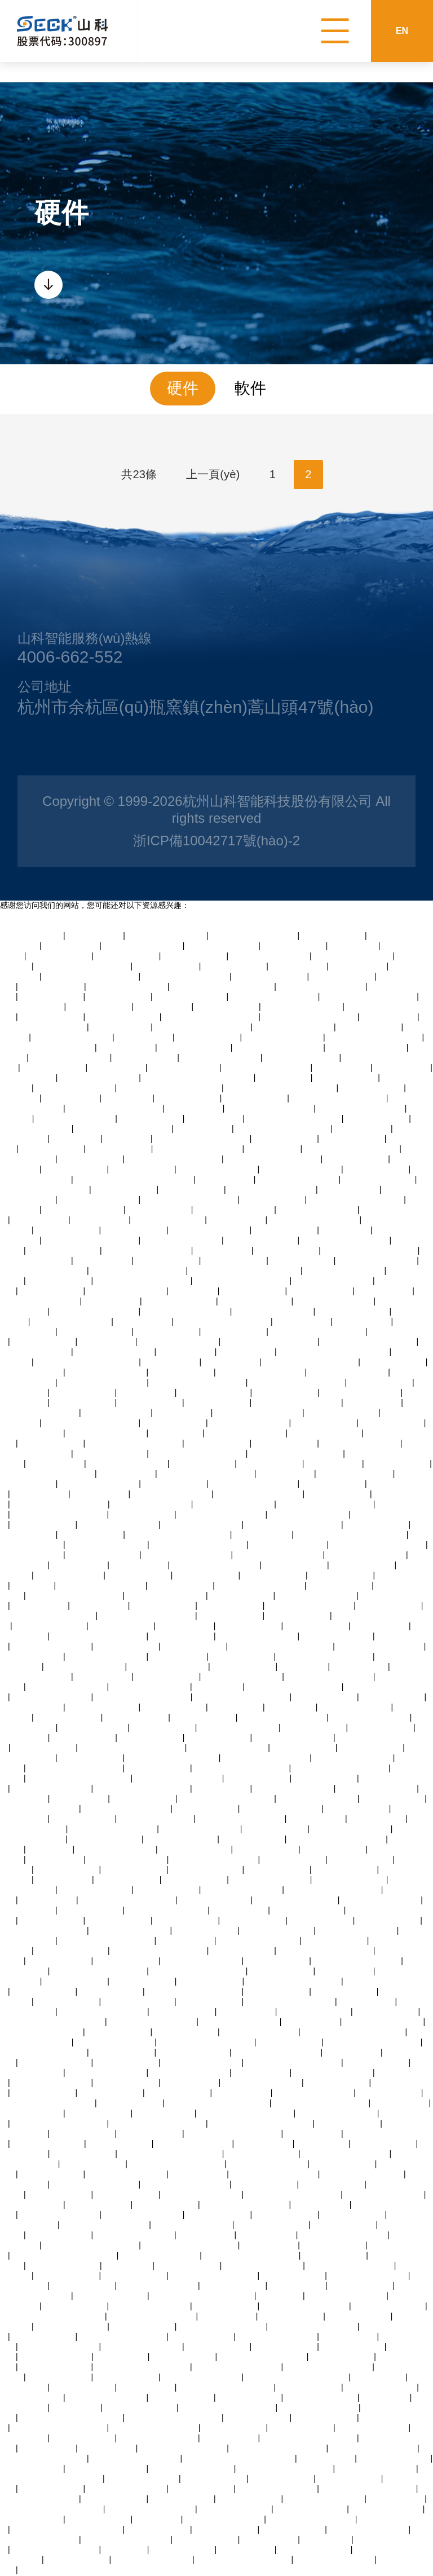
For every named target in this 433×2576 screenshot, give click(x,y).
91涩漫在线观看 (104, 1260)
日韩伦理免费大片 (111, 1991)
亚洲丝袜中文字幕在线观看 (234, 2133)
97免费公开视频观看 (112, 2296)
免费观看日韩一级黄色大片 (245, 2113)
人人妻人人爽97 (127, 1047)
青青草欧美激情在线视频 (259, 1494)
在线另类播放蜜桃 (210, 1981)
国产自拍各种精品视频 (334, 2560)
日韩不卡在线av (373, 1403)
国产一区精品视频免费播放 (199, 1545)
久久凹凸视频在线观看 (376, 2468)
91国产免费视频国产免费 (216, 1565)
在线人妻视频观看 (51, 1443)
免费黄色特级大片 (31, 1555)
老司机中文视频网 (334, 1849)
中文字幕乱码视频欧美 (218, 1169)
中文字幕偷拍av (95, 936)
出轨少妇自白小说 (203, 1463)
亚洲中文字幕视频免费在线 (270, 1342)
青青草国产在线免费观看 (222, 2326)
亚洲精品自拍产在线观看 (198, 1149)
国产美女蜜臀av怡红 (72, 2326)
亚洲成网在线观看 (91, 1159)
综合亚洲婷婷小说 (75, 2306)
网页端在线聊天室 (119, 2032)
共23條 (126, 476)
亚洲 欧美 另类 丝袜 (184, 1068)
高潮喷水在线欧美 (377, 1118)
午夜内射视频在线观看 (171, 1494)
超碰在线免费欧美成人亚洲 (310, 1017)
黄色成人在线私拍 (178, 2093)
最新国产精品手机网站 (224, 2519)
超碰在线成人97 (380, 1626)
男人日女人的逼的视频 (158, 2438)
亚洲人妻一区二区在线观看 (309, 2438)
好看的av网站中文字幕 (347, 2296)
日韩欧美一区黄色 (249, 2499)
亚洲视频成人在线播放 (318, 1210)
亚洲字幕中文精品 (294, 946)
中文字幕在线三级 (360, 2286)
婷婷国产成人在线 (342, 976)
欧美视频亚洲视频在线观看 (47, 1047)
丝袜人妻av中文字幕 (308, 1910)
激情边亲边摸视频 (188, 1098)
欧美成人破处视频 (243, 1666)
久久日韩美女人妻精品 (270, 1880)
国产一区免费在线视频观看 (293, 1981)
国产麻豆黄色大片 (139, 1575)
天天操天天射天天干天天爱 (159, 1951)
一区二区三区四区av (206, 1869)
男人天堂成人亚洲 (59, 1281)
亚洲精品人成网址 (59, 956)
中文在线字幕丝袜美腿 (383, 2022)
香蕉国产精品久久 (31, 2204)
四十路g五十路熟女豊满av (173, 1758)
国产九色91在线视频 (350, 1880)
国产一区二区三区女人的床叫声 (67, 2529)
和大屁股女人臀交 (67, 1230)
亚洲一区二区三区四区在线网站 (351, 1535)
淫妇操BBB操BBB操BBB (214, 1859)
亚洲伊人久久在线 (275, 1829)
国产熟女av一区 (72, 1098)
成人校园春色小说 (126, 2062)
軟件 (250, 388)
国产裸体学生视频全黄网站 (190, 1200)
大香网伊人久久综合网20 (151, 2509)
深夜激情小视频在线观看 (310, 1606)
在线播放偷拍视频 (208, 1037)
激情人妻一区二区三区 (116, 1849)
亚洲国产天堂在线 (91, 1758)
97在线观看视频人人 (96, 1890)
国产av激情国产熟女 (111, 1453)
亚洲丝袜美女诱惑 (136, 1717)
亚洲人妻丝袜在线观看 (384, 2194)
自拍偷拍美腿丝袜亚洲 (314, 2093)
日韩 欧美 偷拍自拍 (117, 1413)
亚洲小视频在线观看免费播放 (171, 2154)
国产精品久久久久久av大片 (143, 1697)
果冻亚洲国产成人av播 (303, 1007)
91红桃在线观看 (64, 1880)
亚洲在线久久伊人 (285, 1139)
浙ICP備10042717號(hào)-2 (216, 841)
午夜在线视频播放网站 (107, 1656)
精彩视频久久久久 (321, 1920)
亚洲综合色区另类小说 (99, 1200)
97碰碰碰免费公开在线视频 (203, 1027)
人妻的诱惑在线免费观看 (55, 2550)
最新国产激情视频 (93, 2164)
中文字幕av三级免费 (325, 1433)
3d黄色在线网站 (144, 1037)
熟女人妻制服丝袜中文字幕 (174, 1159)
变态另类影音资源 (241, 1656)
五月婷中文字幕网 (295, 1565)
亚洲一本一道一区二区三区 (351, 1149)
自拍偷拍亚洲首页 (333, 1484)
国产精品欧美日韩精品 (168, 1666)
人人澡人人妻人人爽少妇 (186, 976)
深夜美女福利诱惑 (380, 1382)
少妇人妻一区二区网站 (178, 1342)
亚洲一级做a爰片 (165, 2113)
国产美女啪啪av (247, 2550)
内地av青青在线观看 (191, 997)
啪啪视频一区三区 (59, 1961)
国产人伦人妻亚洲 (277, 1991)
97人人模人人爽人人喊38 (279, 1047)
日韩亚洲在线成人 (231, 1606)
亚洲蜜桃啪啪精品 (51, 1017)
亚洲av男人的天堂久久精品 (91, 2245)
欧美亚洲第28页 (363, 1321)
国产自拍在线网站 (393, 1798)
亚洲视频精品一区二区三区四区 (245, 1271)
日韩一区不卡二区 (353, 1139)
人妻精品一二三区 (266, 1849)
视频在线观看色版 (99, 1007)
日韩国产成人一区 (44, 1524)
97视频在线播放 (199, 2174)
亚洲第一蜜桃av (222, 1788)
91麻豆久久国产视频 (64, 1250)
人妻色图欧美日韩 (119, 1149)
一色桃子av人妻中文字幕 (103, 1382)
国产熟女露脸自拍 (59, 2194)
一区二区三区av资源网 (294, 1788)
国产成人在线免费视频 (360, 1443)
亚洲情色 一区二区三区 (258, 1941)
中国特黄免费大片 (53, 1068)
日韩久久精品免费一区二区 (211, 1017)
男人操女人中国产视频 (190, 2072)
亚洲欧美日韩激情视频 (71, 1321)
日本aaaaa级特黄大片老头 (296, 1453)
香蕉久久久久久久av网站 (260, 1585)
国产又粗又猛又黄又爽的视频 (353, 2032)
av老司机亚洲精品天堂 (337, 2113)
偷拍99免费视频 (240, 1910)
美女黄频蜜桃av (334, 1463)
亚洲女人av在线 (303, 1321)
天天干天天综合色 (325, 1778)
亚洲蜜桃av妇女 (214, 1118)
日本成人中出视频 (285, 1392)
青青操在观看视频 (227, 1007)
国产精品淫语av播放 (222, 946)
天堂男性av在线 (389, 1017)
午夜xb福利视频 (231, 1362)
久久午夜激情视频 (206, 1575)
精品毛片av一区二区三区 (101, 1585)
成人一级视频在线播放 (316, 1595)
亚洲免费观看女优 (194, 956)
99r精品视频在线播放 (301, 1057)
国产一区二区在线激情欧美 (83, 966)
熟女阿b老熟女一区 (70, 1575)
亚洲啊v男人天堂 (349, 1189)
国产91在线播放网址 (104, 1555)
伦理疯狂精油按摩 (163, 1727)
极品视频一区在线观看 (270, 956)
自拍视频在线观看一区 (283, 1037)
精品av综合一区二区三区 (274, 997)
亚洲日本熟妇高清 (353, 2215)
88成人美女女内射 (167, 966)
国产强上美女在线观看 (249, 1423)
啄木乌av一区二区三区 (369, 2529)
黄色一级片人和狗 (126, 1961)
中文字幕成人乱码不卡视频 (370, 1250)
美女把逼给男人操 (353, 2347)
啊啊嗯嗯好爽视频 (158, 2529)
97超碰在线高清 (186, 1352)
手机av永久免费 (342, 1068)
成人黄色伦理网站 (120, 2144)
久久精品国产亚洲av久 (301, 1169)
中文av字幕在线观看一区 (297, 1403)
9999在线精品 (326, 2539)
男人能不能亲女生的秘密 (152, 2316)
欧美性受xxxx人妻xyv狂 (296, 1900)
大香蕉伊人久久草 (44, 1342)
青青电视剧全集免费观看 (253, 936)
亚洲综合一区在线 (218, 2215)
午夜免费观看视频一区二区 (198, 1971)
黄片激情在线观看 (31, 1372)
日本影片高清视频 (159, 1210)
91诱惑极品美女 (223, 1250)
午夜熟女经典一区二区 (151, 1504)
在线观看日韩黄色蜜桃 (228, 1748)
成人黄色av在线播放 (262, 1240)
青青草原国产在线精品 (166, 936)
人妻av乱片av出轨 (52, 986)
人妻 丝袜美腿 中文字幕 (192, 2468)
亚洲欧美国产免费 (356, 1159)
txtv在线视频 (125, 2550)
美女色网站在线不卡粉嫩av (293, 1524)
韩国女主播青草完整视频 (183, 2448)
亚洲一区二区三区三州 (51, 1646)
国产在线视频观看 (127, 956)
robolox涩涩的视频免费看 (44, 1189)
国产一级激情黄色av (315, 2012)
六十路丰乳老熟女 (234, 1260)
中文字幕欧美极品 (134, 1230)
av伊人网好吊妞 (286, 1474)
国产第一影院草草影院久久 (283, 1128)
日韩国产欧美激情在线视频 (198, 1382)
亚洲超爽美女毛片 (324, 1423)
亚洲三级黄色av (191, 2083)
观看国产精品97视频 (343, 1413)
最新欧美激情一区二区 (262, 2083)
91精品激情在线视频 (105, 1839)
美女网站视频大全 (167, 1677)
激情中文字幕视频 (381, 1727)
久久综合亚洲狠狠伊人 (107, 1433)
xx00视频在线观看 (32, 1007)
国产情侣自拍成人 (234, 966)
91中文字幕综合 (171, 1362)
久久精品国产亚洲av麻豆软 (278, 2448)
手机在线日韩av (147, 1392)
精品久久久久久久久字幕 (350, 2265)
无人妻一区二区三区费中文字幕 (198, 1078)
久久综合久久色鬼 (281, 2479)
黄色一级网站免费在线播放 (174, 2418)
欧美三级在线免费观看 (59, 2347)
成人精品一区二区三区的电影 (281, 1646)
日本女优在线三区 (44, 1748)
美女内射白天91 (264, 2144)
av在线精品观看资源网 (258, 1636)
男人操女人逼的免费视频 (95, 1311)
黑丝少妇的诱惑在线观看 (266, 1068)
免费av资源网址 (28, 1078)
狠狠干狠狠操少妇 (83, 2387)
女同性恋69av (128, 1098)
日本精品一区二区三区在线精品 (281, 1088)
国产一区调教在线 (51, 997)
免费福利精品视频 (234, 1331)
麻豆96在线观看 (144, 1321)
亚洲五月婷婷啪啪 (174, 1423)
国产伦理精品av (48, 2448)
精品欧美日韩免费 (206, 1809)
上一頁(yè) (213, 476)
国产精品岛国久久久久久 (261, 1372)
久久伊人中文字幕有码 (377, 1260)
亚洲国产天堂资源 (174, 1707)
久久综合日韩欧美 (249, 2397)
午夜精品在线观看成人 (152, 2560)
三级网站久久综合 (289, 2042)
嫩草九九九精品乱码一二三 (318, 1331)
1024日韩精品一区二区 (298, 1179)
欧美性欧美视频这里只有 (122, 2336)
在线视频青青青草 (83, 1403)
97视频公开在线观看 (262, 2154)
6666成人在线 (345, 1230)
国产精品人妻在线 (75, 1169)
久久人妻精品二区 (278, 1869)
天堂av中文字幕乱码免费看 (143, 1281)
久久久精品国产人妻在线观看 (170, 1088)
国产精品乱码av (226, 1179)
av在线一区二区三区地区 (313, 2326)
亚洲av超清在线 (207, 2235)
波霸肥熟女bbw (273, 1149)
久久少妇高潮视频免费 (160, 2255)
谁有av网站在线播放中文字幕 (87, 1362)
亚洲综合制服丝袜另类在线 (128, 1900)
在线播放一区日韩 (167, 1260)
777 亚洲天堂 (194, 1291)
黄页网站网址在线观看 (210, 1230)
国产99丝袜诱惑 (317, 1819)
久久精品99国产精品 (353, 1311)
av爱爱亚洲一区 (117, 1068)
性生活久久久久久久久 (99, 1078)
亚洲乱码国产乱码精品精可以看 (239, 2458)
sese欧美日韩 (354, 946)
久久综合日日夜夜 (119, 997)
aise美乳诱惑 (127, 1139)
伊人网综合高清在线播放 (329, 1677)
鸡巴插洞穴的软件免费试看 (75, 1595)
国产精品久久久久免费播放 (368, 1342)
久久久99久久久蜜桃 (50, 1626)
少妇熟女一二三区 (340, 1585)
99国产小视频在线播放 (84, 1210)
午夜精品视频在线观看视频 (158, 2123)
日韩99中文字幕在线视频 (272, 1189)
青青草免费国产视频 (214, 1392)
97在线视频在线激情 (140, 2407)
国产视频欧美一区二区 (294, 1027)
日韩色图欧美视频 (274, 1575)
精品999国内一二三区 (260, 2032)
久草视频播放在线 (124, 1189)
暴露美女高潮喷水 (343, 2164)
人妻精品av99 (76, 1139)
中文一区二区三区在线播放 (378, 1545)
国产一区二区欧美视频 (200, 1829)
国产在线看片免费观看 (127, 1859)
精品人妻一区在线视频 (352, 956)
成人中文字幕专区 (302, 1260)
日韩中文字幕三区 (287, 1250)
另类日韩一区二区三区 (370, 1717)
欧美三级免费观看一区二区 (242, 1697)
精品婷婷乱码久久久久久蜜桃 (261, 2123)
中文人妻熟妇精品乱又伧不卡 (71, 2418)
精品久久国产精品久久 (308, 1514)
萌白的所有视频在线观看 (266, 1758)
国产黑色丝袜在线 (253, 1920)
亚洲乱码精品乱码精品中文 (294, 1687)
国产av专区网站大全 (311, 2509)
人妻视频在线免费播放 (115, 1352)
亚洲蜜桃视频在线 (194, 1646)
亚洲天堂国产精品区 (195, 1047)
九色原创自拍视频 (142, 1169)
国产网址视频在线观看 (277, 2336)
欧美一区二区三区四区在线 (223, 1321)
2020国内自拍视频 (68, 1717)
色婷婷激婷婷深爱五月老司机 (79, 1778)
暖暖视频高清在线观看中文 (243, 2560)
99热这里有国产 (40, 1220)
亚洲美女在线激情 (31, 1433)
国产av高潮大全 (228, 2316)
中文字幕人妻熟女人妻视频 (369, 997)
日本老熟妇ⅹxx (176, 1433)
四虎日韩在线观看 (181, 1585)
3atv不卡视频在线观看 (334, 1301)
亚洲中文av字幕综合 (387, 2509)
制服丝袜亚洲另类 (202, 2489)
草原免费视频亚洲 (345, 1869)
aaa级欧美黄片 (284, 1078)
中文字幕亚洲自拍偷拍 (367, 1047)
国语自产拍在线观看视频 (274, 2174)
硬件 (182, 388)
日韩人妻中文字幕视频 (348, 1372)
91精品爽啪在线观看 (169, 1220)
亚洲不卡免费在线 (314, 1727)
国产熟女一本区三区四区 (277, 2052)
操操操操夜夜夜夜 (182, 1372)
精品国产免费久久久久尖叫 (375, 1037)
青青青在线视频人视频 (70, 1057)
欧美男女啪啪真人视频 (267, 2164)
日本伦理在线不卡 (145, 1057)
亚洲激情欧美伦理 (230, 1616)
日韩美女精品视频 (357, 1809)
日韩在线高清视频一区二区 (325, 1656)
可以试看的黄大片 (122, 2052)
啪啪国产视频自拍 (31, 936)
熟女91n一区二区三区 (288, 1545)
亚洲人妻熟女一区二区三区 (190, 2245)
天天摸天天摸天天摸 (195, 1849)
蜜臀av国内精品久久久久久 (293, 2062)
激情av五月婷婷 (359, 966)
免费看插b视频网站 (93, 1727)
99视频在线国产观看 (123, 1017)
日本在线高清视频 (31, 1656)
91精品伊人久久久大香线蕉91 (64, 2255)
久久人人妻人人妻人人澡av (147, 1616)
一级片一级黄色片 (192, 1189)
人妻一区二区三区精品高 (322, 986)
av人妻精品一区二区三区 (178, 1778)
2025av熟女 (33, 1585)
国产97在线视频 (140, 1565)
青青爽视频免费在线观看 (270, 1108)
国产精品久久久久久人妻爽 (202, 1139)
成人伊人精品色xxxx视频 (113, 1829)
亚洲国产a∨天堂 (262, 1535)
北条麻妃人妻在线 (234, 2428)
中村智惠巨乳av (164, 1007)
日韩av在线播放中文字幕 (187, 1555)
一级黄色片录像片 (188, 2265)
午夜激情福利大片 (346, 1078)
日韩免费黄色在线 (44, 2336)
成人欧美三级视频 (316, 1626)
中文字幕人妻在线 (204, 1717)
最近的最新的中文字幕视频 (310, 1362)
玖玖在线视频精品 (186, 2032)
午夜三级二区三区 (150, 2133)
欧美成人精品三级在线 (234, 1210)
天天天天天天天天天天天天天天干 (135, 1179)
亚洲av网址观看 (101, 1494)
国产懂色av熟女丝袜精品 (127, 2539)
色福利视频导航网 (83, 1819)
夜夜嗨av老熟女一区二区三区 (51, 2509)
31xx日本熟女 (385, 2397)
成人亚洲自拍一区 (298, 1616)
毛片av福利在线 (313, 2133)
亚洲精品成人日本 (59, 2377)
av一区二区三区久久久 (281, 1809)
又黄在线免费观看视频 (357, 1930)
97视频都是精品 (247, 2012)
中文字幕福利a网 (121, 1027)
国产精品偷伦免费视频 (360, 1392)
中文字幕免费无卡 (333, 936)
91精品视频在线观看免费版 (123, 1128)
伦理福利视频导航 (265, 2184)
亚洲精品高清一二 (31, 1707)
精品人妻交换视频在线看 (222, 1514)
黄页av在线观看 (72, 946)
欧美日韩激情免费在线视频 (326, 1504)
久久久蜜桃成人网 (253, 1291)
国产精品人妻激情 (285, 1230)
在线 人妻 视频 (322, 2144)
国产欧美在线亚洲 (273, 1200)
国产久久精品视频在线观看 (326, 1951)
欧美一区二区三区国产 (319, 2407)
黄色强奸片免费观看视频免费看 (334, 1352)
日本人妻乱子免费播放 (351, 1829)
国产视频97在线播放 (278, 1930)
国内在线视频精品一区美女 (91, 1423)
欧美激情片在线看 (31, 2468)
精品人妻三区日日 (333, 2245)
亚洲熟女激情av (345, 1971)
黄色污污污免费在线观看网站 (222, 986)
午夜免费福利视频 (218, 1403)
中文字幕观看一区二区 (234, 1504)
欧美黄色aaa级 (236, 1707)
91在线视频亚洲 (127, 1474)
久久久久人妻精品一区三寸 (134, 1443)
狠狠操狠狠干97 (401, 2103)
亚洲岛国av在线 (108, 2448)
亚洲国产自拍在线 (359, 2316)
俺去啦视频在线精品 (337, 1636)
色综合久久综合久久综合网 (91, 976)
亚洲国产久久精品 (44, 1991)
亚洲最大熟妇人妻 (67, 1869)
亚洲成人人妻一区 (341, 1575)
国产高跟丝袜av (195, 1108)
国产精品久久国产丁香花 (147, 1250)
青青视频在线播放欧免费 (241, 1819)
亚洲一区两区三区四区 (39, 1809)
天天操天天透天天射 (255, 1301)
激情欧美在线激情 (143, 1798)
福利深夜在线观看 (167, 1331)
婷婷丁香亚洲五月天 (214, 1900)
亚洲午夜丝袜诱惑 (174, 1484)
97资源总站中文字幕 (389, 2306)
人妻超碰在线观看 (51, 1149)
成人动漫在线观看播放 (142, 2347)
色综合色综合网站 (51, 2489)
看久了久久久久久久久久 (380, 1646)
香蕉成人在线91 (299, 966)
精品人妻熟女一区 (369, 1027)
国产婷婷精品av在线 (56, 2357)
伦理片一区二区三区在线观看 (178, 1535)
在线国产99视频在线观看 (357, 1961)
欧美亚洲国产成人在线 (277, 2489)
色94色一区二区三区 (143, 2479)
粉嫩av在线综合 (107, 1342)
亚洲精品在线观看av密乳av (60, 1504)
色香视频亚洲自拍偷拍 (166, 1595)
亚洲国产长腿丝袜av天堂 (186, 1311)
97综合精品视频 (203, 1128)
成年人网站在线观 (182, 2397)
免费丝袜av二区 (247, 1352)
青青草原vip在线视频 (270, 976)
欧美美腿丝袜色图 (257, 1778)
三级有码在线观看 (150, 1403)
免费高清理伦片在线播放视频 (132, 1748)
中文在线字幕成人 (285, 1443)
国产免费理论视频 (376, 1524)
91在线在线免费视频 (379, 1179)
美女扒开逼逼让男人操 (273, 1311)
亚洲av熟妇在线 (186, 1941)
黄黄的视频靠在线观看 (143, 2215)
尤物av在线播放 (183, 1413)
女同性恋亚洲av (353, 2052)
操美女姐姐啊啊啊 (337, 2083)
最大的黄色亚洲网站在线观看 (218, 2103)
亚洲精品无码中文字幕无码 (294, 1118)
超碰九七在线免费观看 (107, 2397)
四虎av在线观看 (80, 1565)
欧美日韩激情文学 (386, 2012)
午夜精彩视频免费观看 (202, 1524)
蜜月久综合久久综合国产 (346, 2154)
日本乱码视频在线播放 (333, 1281)
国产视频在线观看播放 (126, 2489)
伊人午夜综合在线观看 (246, 1433)
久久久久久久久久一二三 (253, 1484)
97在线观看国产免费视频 (314, 1220)
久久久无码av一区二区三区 (115, 1108)
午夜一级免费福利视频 (192, 2225)
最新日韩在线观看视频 (333, 2072)
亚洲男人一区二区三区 (143, 946)
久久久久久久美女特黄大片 (297, 1382)
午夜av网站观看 (186, 1626)
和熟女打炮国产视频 (193, 2052)
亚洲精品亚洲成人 (151, 1118)
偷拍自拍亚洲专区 (99, 2113)
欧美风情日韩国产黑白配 (361, 1108)
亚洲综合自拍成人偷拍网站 (242, 1281)
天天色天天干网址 (202, 2336)
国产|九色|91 (50, 1849)
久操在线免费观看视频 (128, 986)
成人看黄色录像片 (51, 1291)
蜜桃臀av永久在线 (398, 1463)
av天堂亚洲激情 (384, 1291)
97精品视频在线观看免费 (346, 1240)
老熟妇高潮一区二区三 (182, 1240)
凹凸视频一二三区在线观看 (59, 2428)
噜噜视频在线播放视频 (381, 1900)
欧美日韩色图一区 (195, 1880)
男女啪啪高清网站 (83, 1392)
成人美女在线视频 (226, 2306)
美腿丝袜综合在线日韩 (150, 1687)
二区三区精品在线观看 (75, 1118)
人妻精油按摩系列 (394, 1362)
